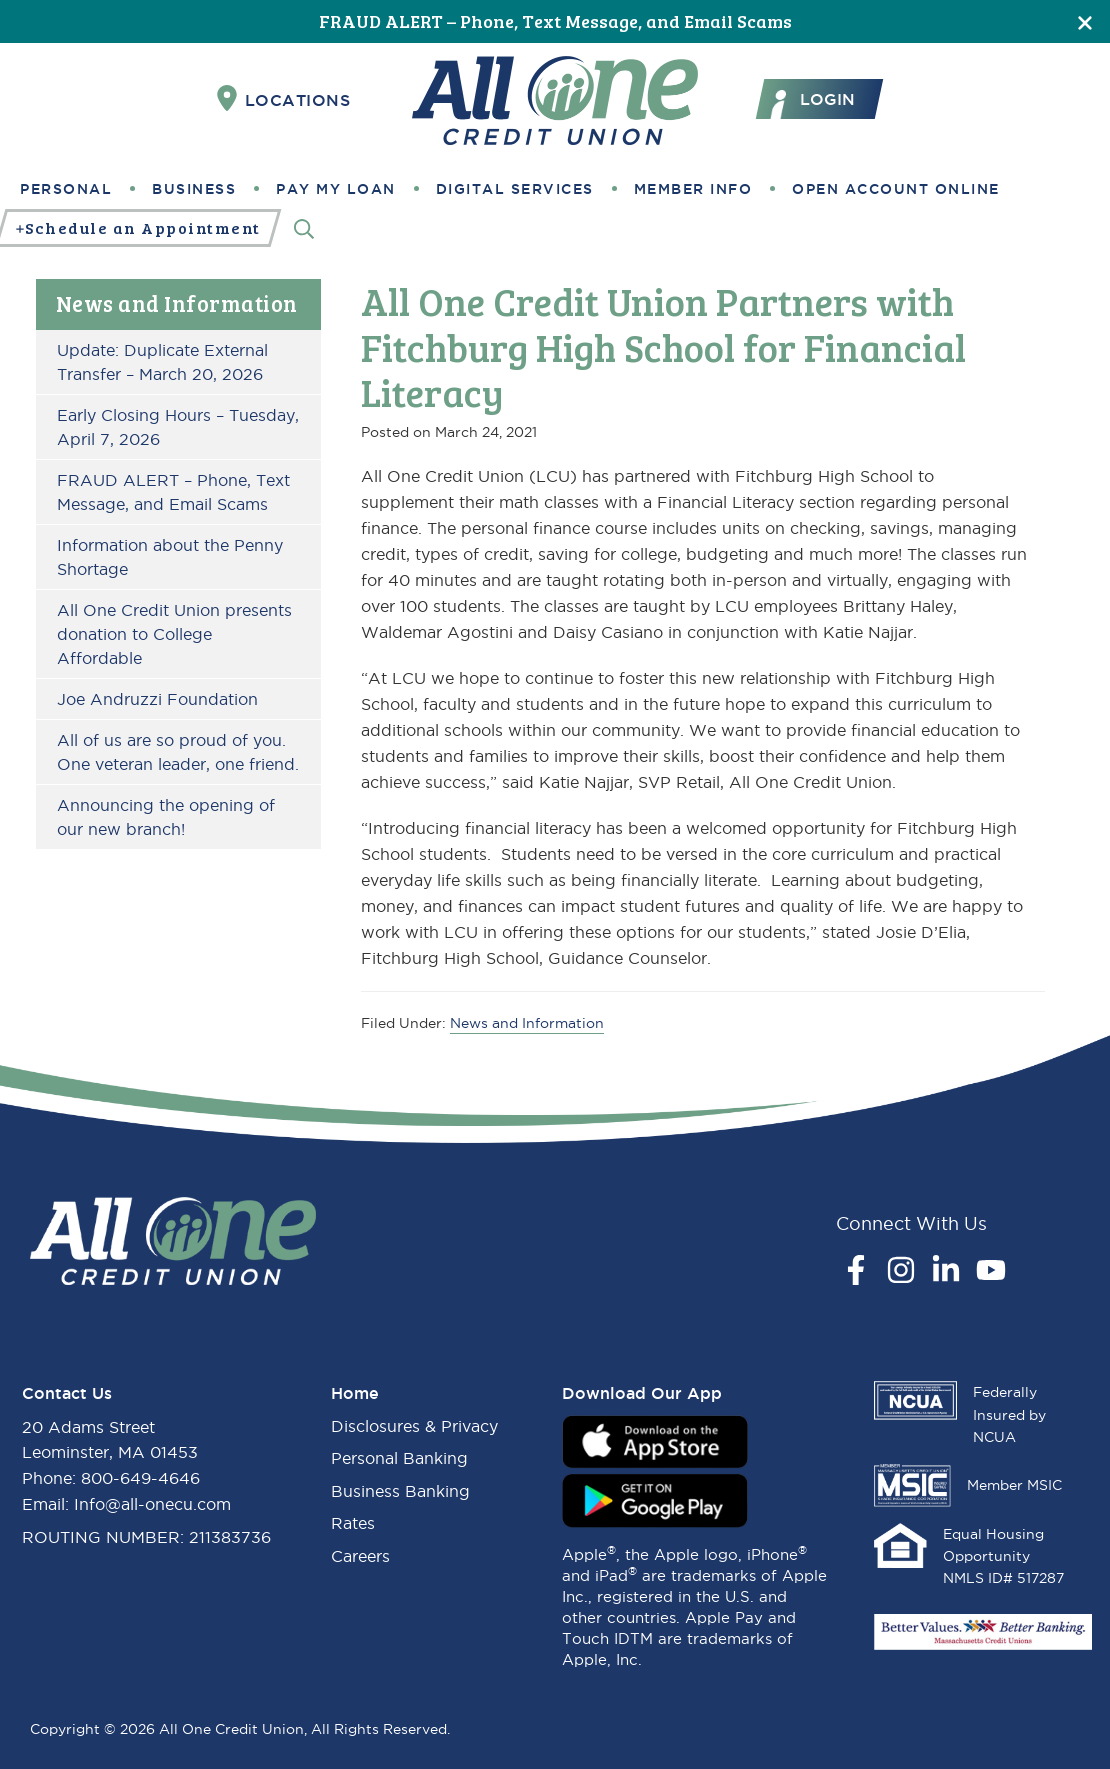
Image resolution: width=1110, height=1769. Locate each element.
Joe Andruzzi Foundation (157, 699)
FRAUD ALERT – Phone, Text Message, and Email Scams (555, 21)
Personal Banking (399, 1458)
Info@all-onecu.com (152, 1504)
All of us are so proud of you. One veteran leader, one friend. (178, 752)
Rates (353, 1523)
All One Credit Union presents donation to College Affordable (174, 634)
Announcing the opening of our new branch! (166, 817)
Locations (284, 99)
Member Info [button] (693, 189)
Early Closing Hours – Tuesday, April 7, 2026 (178, 427)
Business (194, 189)
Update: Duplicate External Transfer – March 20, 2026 (162, 362)
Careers (360, 1556)
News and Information (177, 303)
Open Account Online (896, 189)
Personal (66, 189)
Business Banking (400, 1491)
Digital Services (515, 189)
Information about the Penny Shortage (170, 557)
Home (355, 1393)
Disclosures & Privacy (414, 1426)
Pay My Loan (336, 189)
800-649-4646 (140, 1478)
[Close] (1085, 21)
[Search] (304, 228)
